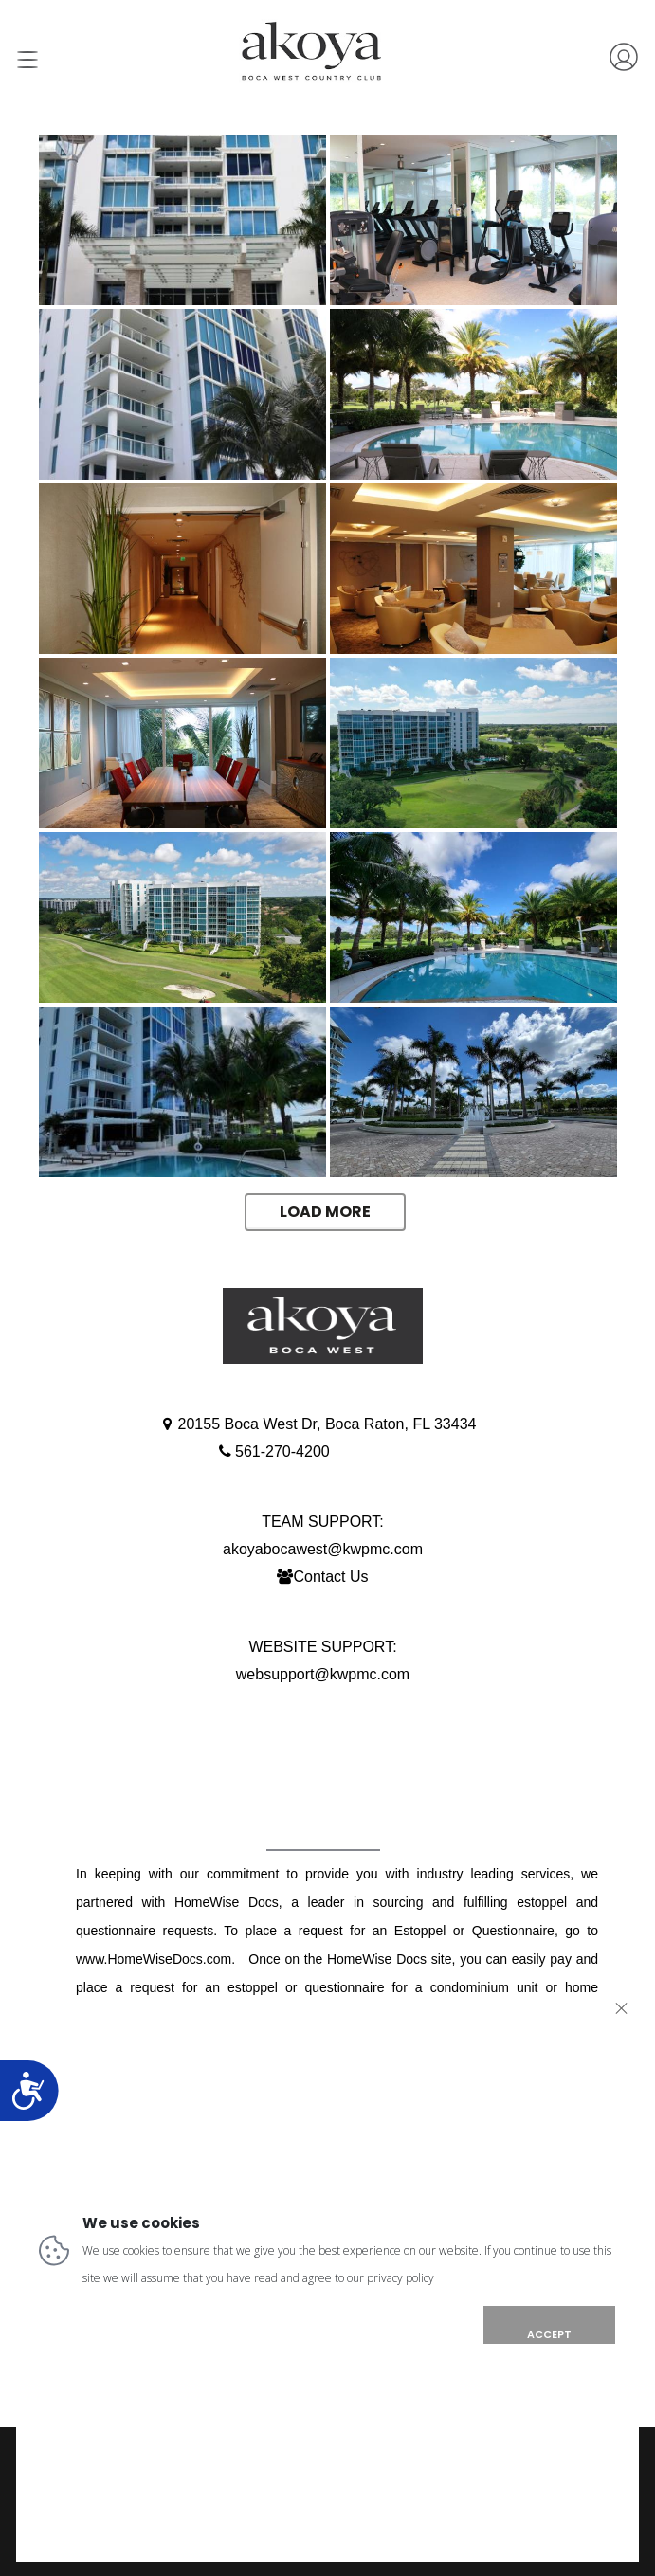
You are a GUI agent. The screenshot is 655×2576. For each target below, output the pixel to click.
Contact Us (330, 1577)
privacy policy (400, 2278)
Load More (325, 1212)
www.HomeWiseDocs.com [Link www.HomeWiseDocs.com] (153, 1959)
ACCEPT (549, 2334)
